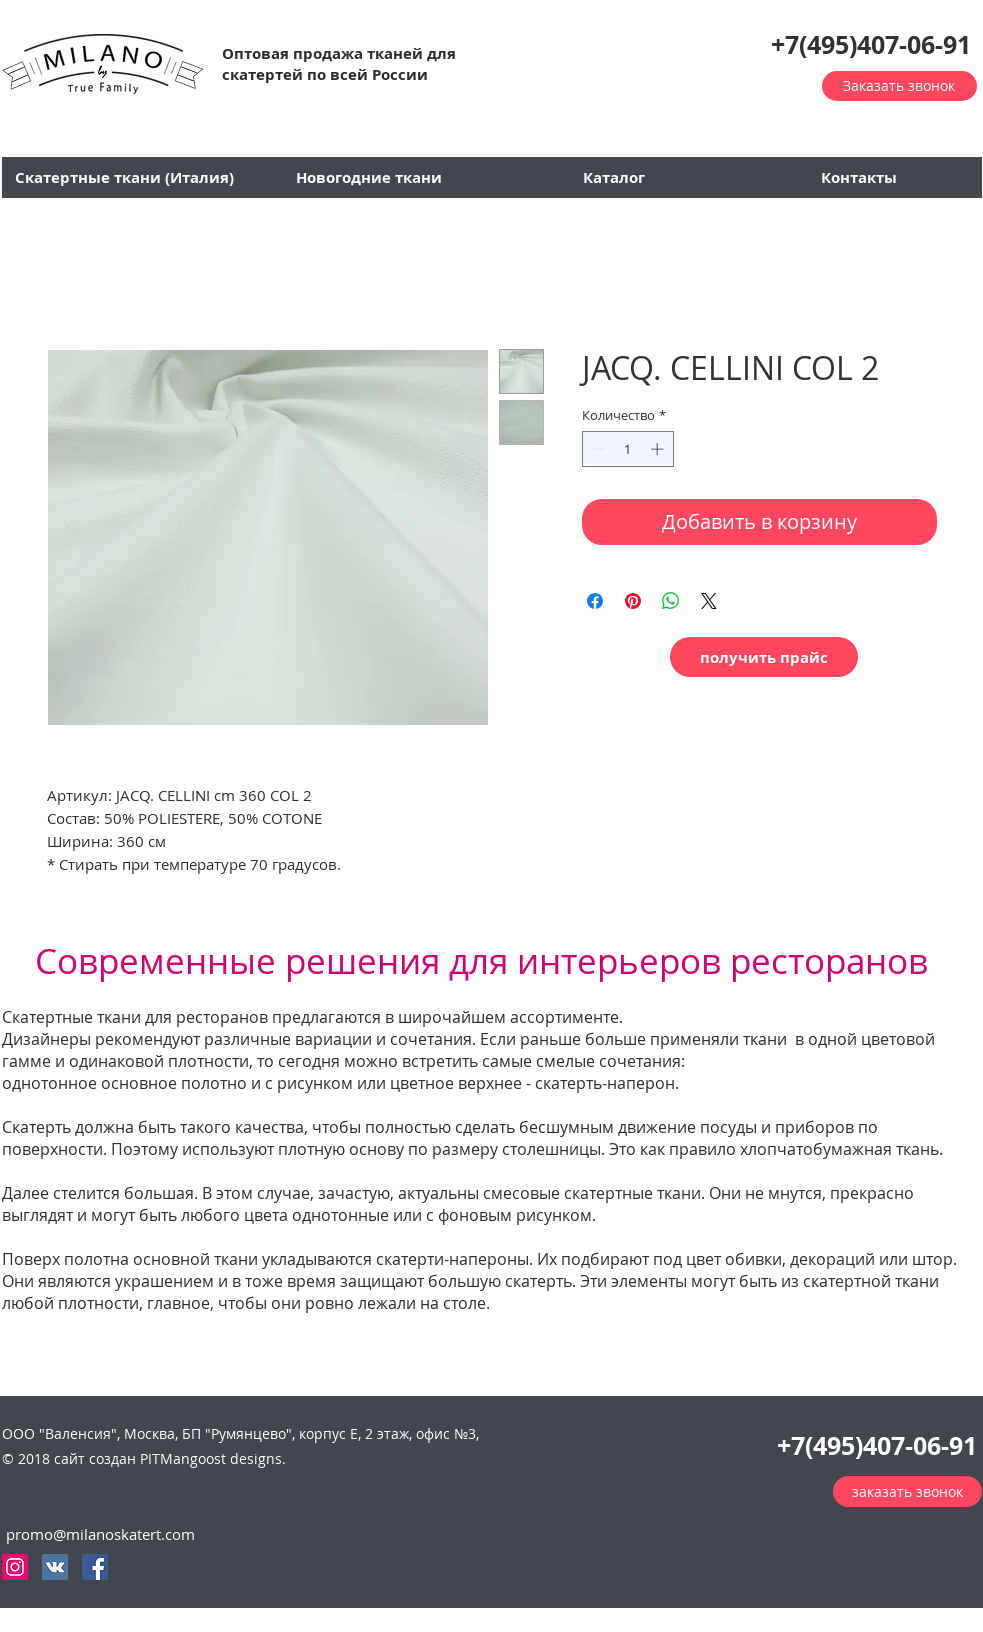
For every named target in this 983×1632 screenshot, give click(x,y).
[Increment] (659, 449)
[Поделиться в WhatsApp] (671, 601)
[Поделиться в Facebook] (595, 601)
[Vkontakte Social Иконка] (55, 1567)
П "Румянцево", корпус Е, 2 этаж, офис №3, (335, 1433)
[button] (102, 64)
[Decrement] (597, 449)
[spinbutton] (627, 449)
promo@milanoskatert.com (100, 1534)
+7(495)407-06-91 (871, 44)
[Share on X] (709, 601)
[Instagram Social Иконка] (15, 1567)
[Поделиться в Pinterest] (633, 601)
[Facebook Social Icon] (95, 1567)
